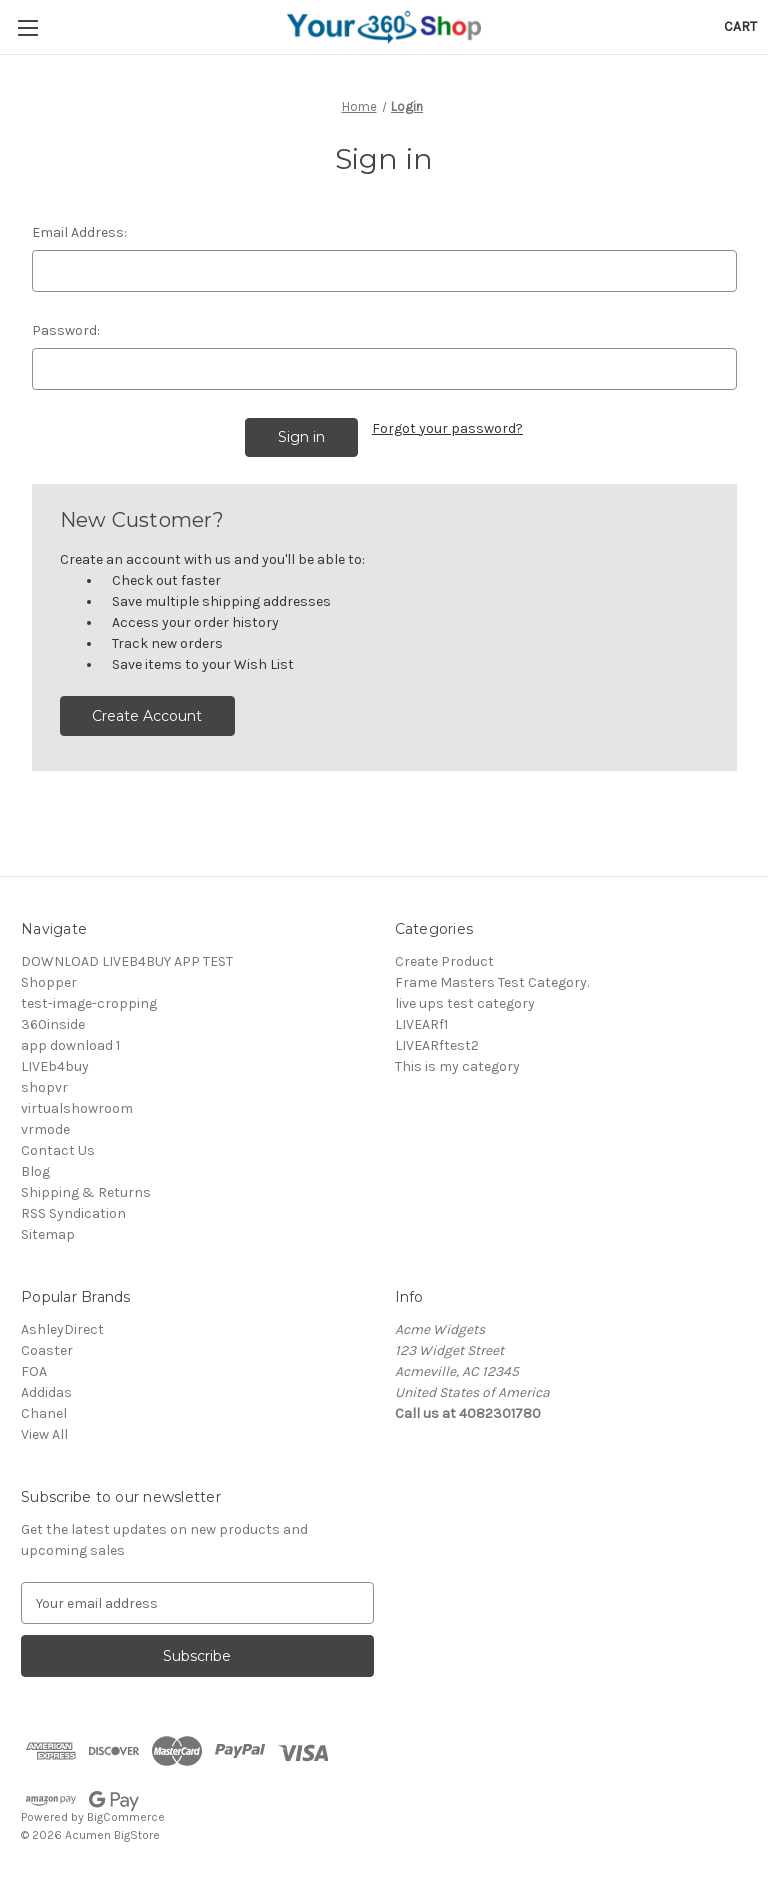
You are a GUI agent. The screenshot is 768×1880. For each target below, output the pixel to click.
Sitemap (48, 1228)
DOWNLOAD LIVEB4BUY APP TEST (127, 955)
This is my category (457, 1060)
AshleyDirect (62, 1323)
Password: (66, 330)
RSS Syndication (73, 1207)
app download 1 (70, 1039)
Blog (35, 1165)
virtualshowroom (77, 1102)
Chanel (44, 1407)
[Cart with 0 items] (740, 26)
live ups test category (465, 997)
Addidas (46, 1386)
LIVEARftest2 (437, 1039)
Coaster (47, 1344)
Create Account (147, 710)
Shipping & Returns (86, 1186)
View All (44, 1428)
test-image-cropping (89, 997)
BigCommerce (126, 1811)
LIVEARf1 (421, 1018)
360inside (53, 1018)
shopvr (44, 1081)
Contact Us (58, 1144)
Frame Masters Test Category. (492, 976)
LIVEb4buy (55, 1060)
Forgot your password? (447, 428)
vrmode (45, 1123)
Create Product (444, 955)
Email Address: (79, 232)
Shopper (49, 976)
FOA (34, 1365)
